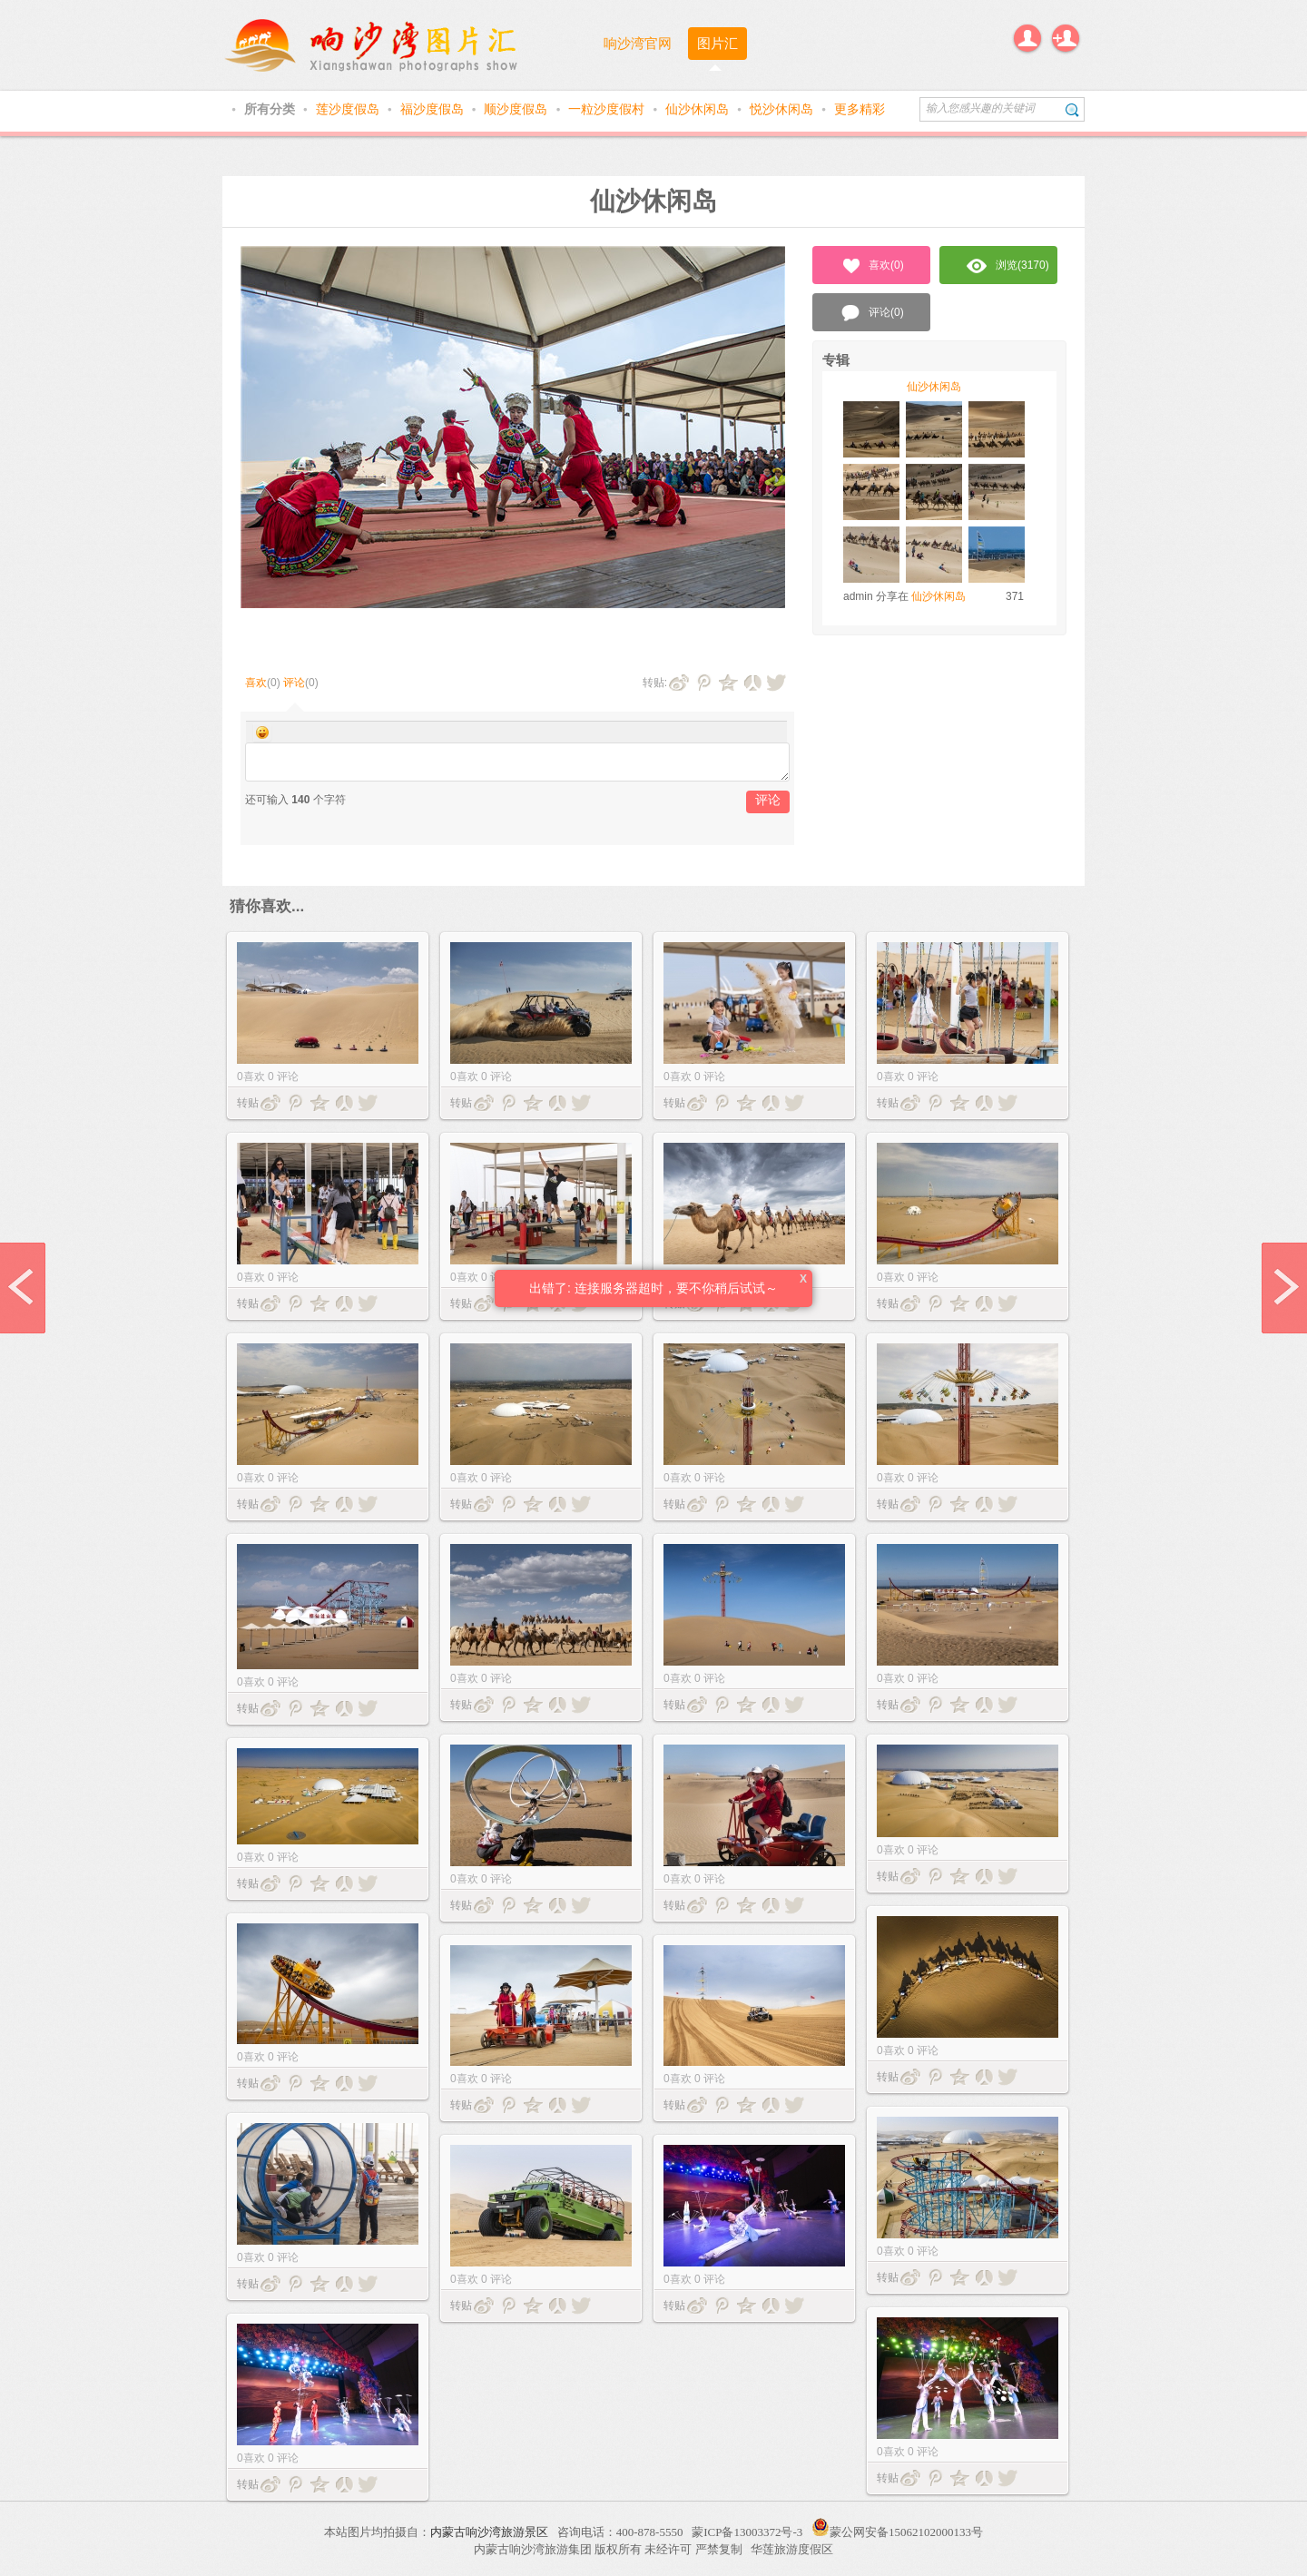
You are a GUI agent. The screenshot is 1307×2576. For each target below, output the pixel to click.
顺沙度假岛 (517, 109)
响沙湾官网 (638, 43)
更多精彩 (859, 109)
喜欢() (872, 266)
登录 (1027, 38)
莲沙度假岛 (349, 109)
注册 (1065, 38)
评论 (294, 682)
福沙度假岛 (433, 109)
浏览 (1008, 266)
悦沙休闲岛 (783, 109)
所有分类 (271, 109)
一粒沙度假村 (608, 109)
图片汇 (717, 43)
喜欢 (256, 682)
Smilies (262, 732)
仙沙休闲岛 (698, 109)
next (1284, 1288)
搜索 (1072, 109)
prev (22, 1288)
